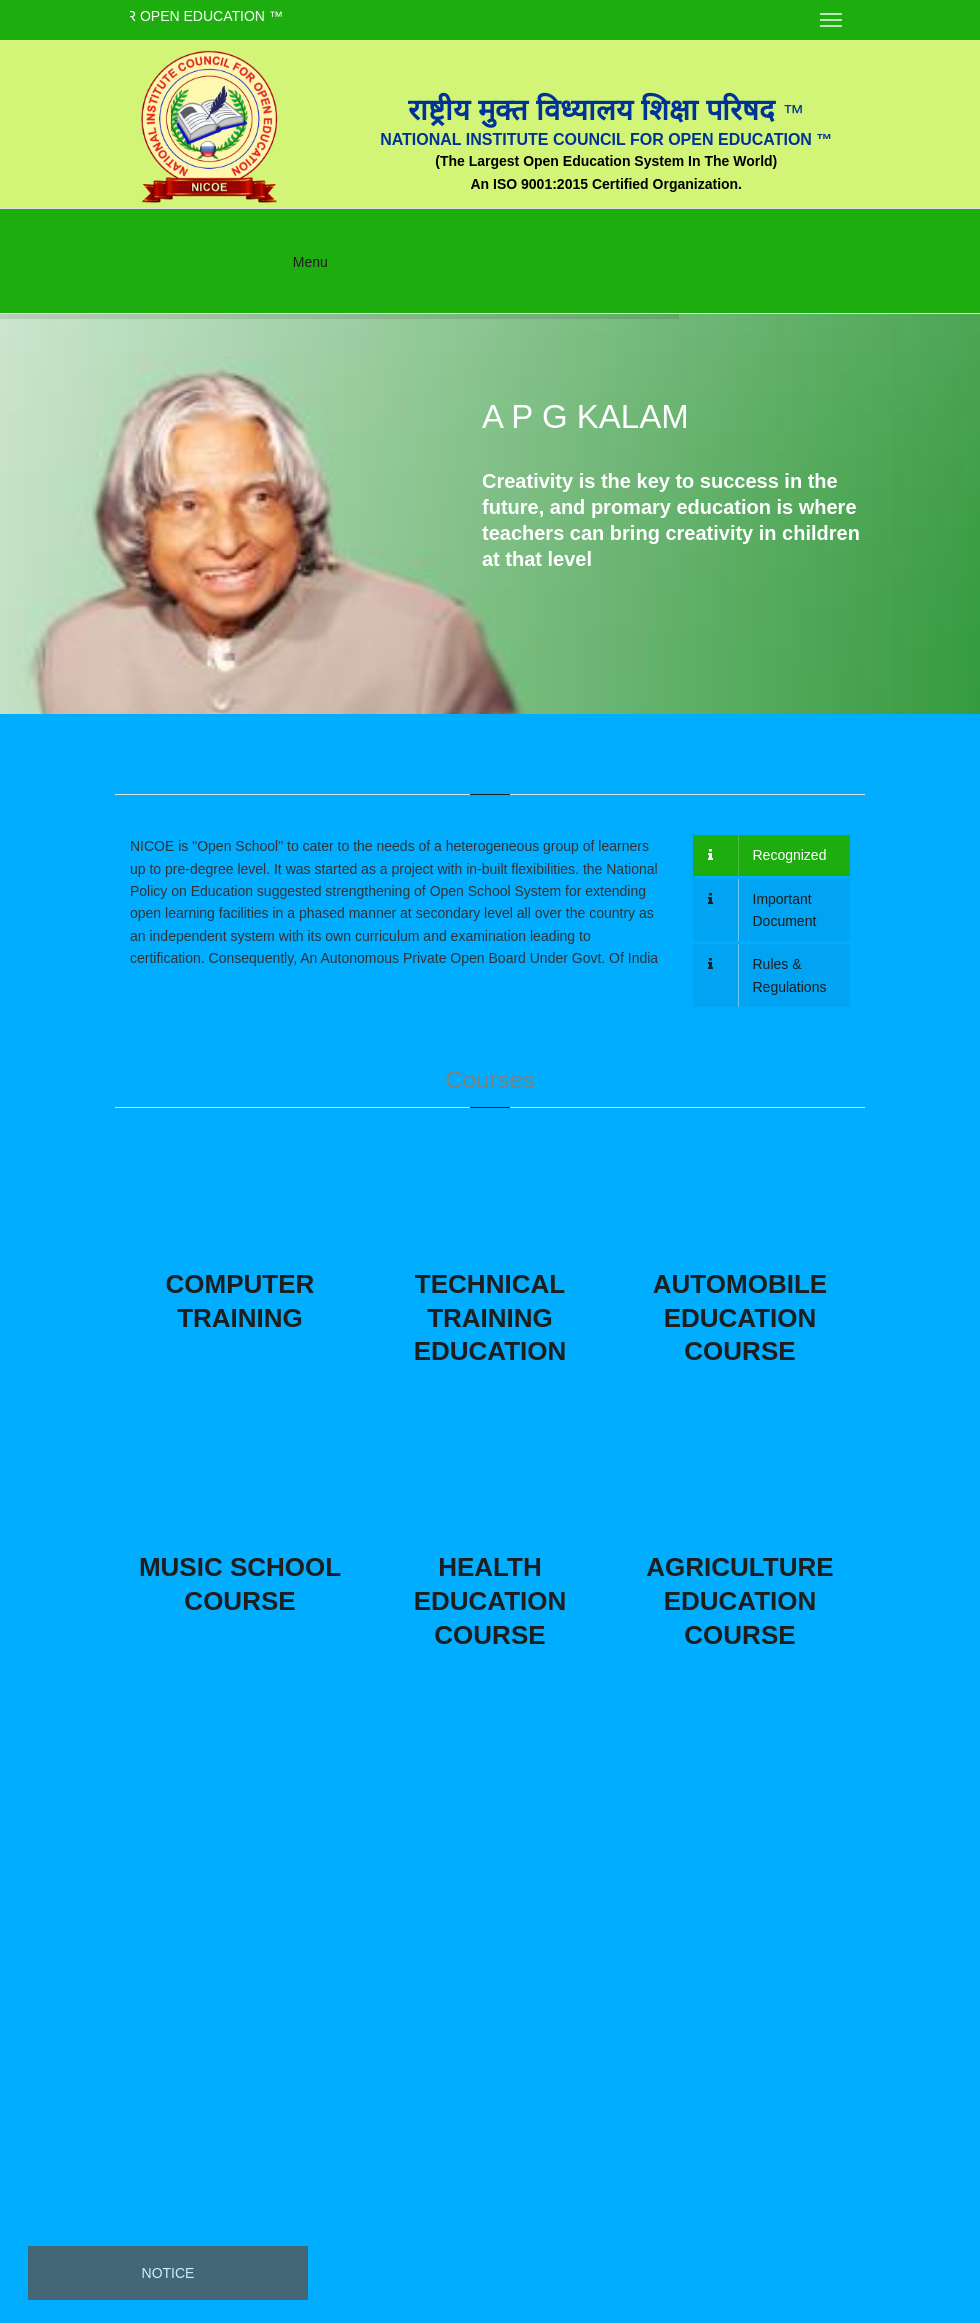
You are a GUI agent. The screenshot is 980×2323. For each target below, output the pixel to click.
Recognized (767, 855)
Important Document (762, 910)
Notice (168, 2273)
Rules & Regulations (767, 975)
